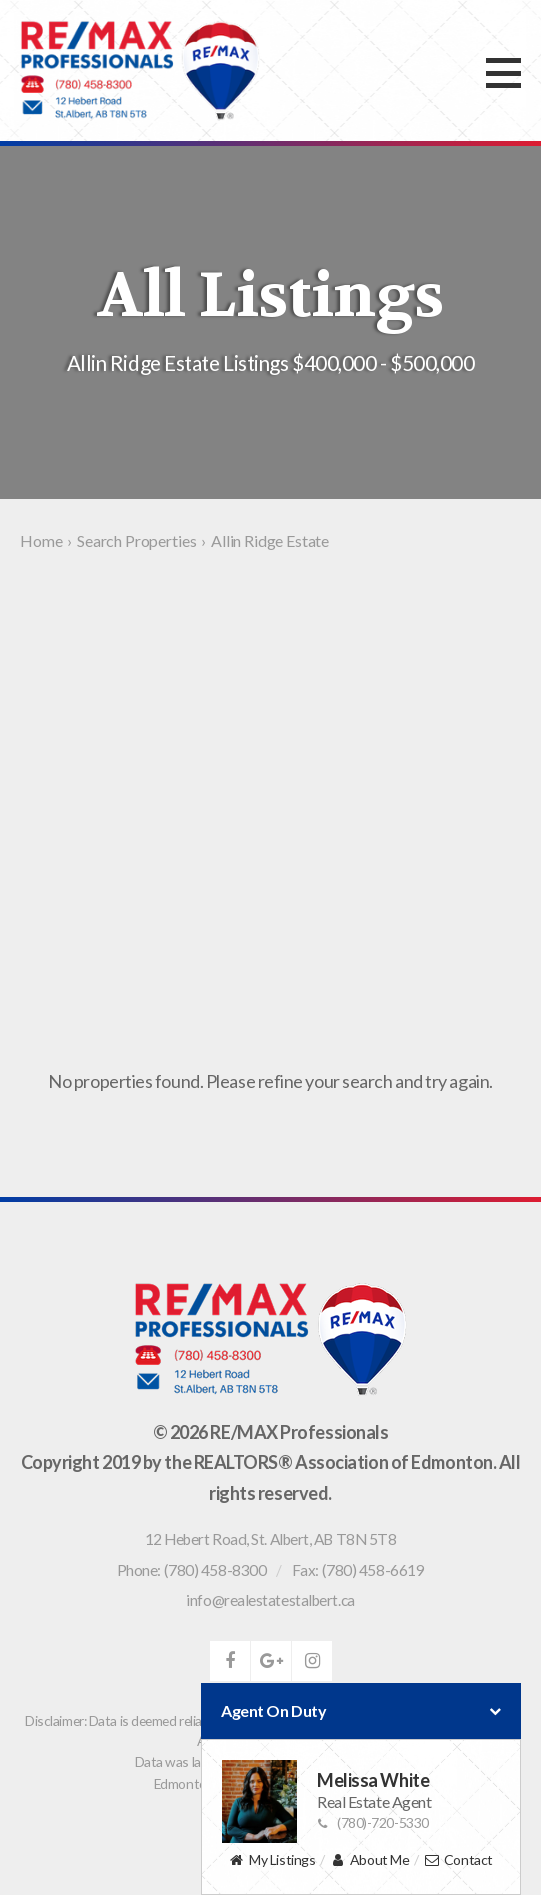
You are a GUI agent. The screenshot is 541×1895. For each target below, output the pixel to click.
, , (271, 1539)
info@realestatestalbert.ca (270, 1600)
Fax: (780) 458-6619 (358, 1570)
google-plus (271, 1661)
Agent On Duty (361, 1711)
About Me (369, 1860)
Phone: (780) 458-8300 (192, 1570)
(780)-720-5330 (373, 1822)
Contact (458, 1860)
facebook (230, 1661)
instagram (312, 1661)
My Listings (272, 1860)
